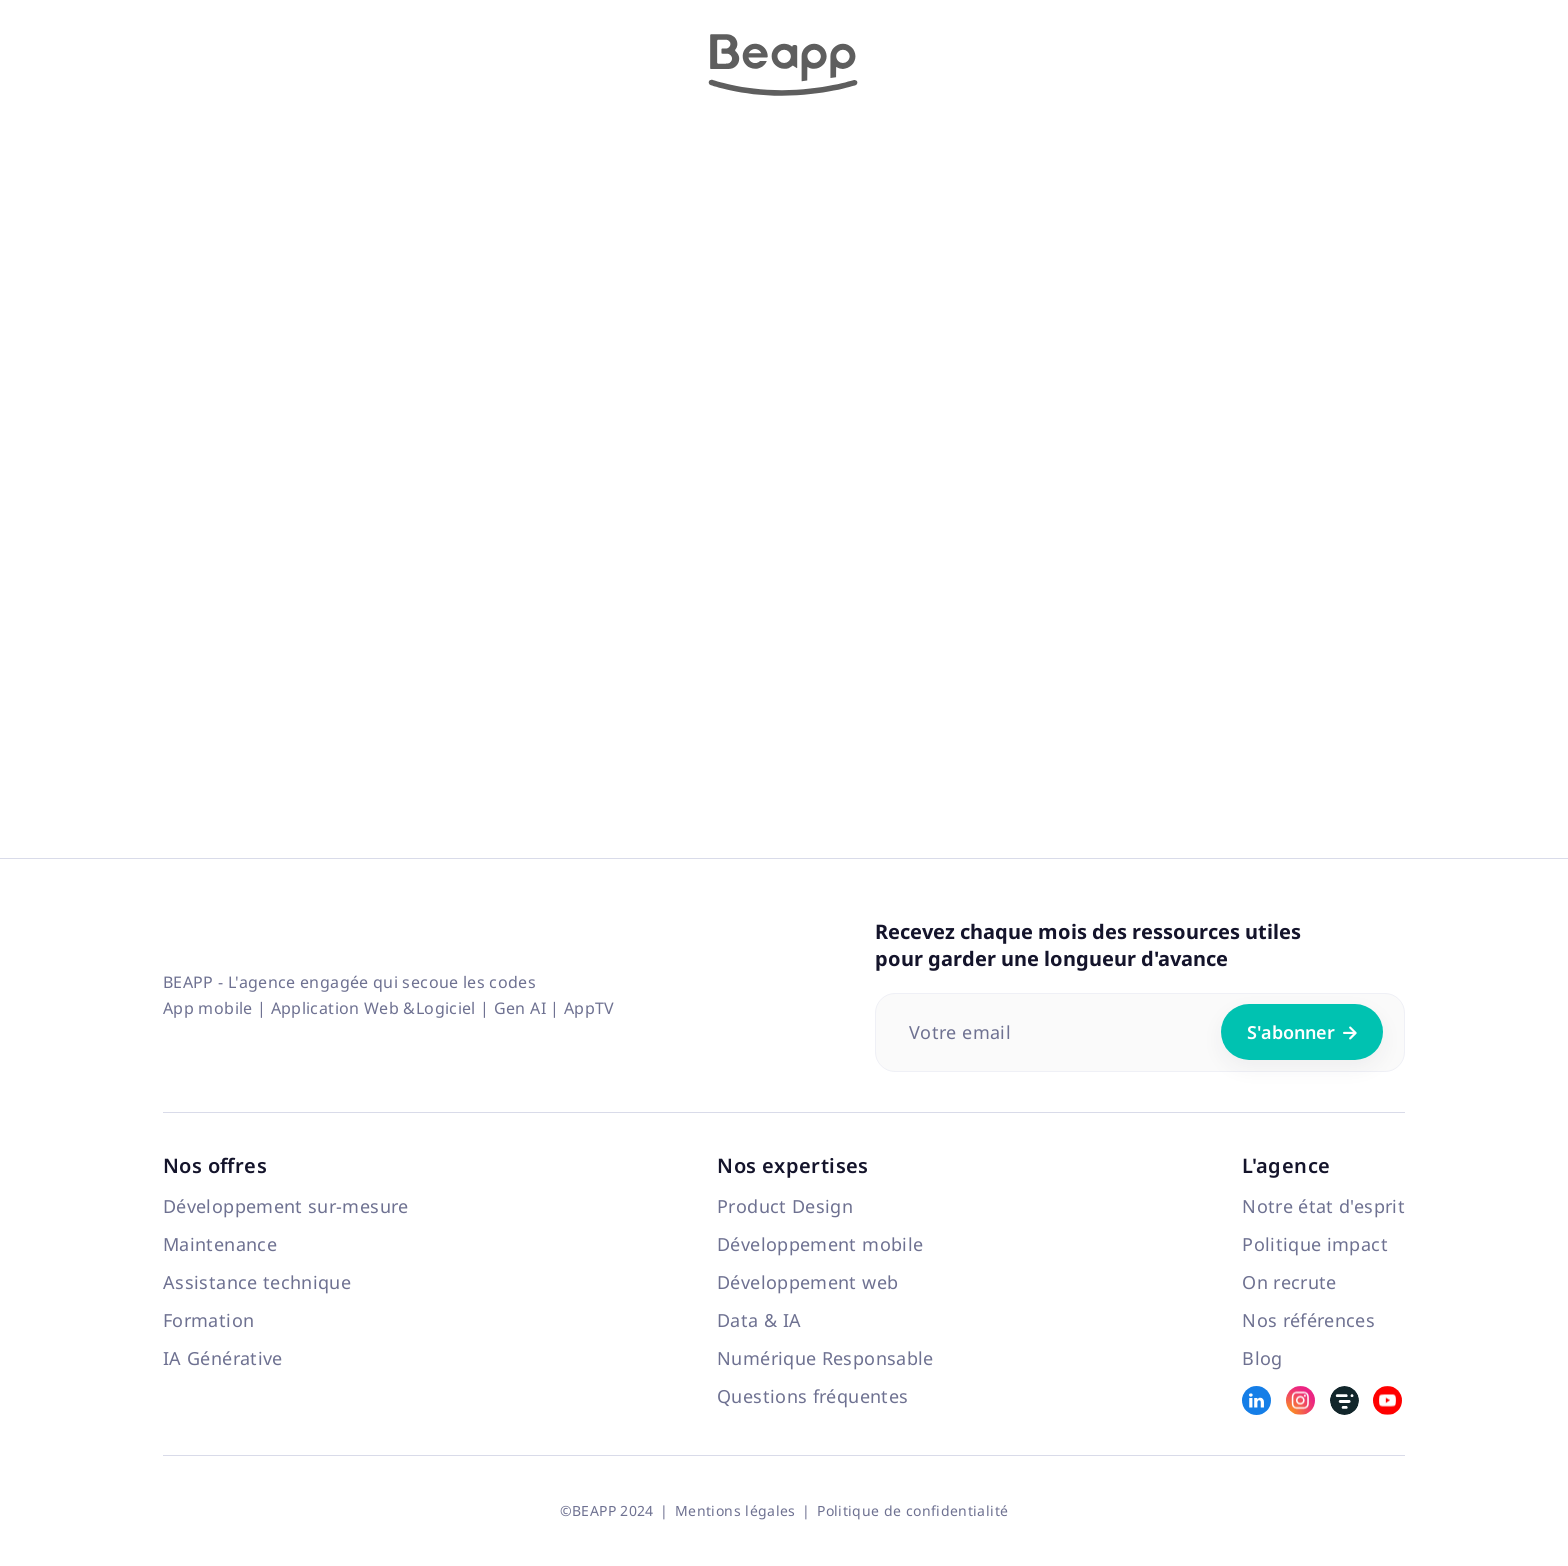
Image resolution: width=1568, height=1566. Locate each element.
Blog (1262, 1358)
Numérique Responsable (825, 1358)
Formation (208, 1320)
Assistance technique (257, 1282)
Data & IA (759, 1320)
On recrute (1289, 1282)
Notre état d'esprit (1323, 1206)
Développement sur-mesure (286, 1206)
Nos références (1308, 1320)
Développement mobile (820, 1244)
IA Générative (223, 1358)
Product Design (785, 1206)
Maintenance (220, 1244)
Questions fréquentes (812, 1396)
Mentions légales (735, 1510)
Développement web (807, 1282)
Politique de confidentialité (912, 1510)
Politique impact (1315, 1244)
